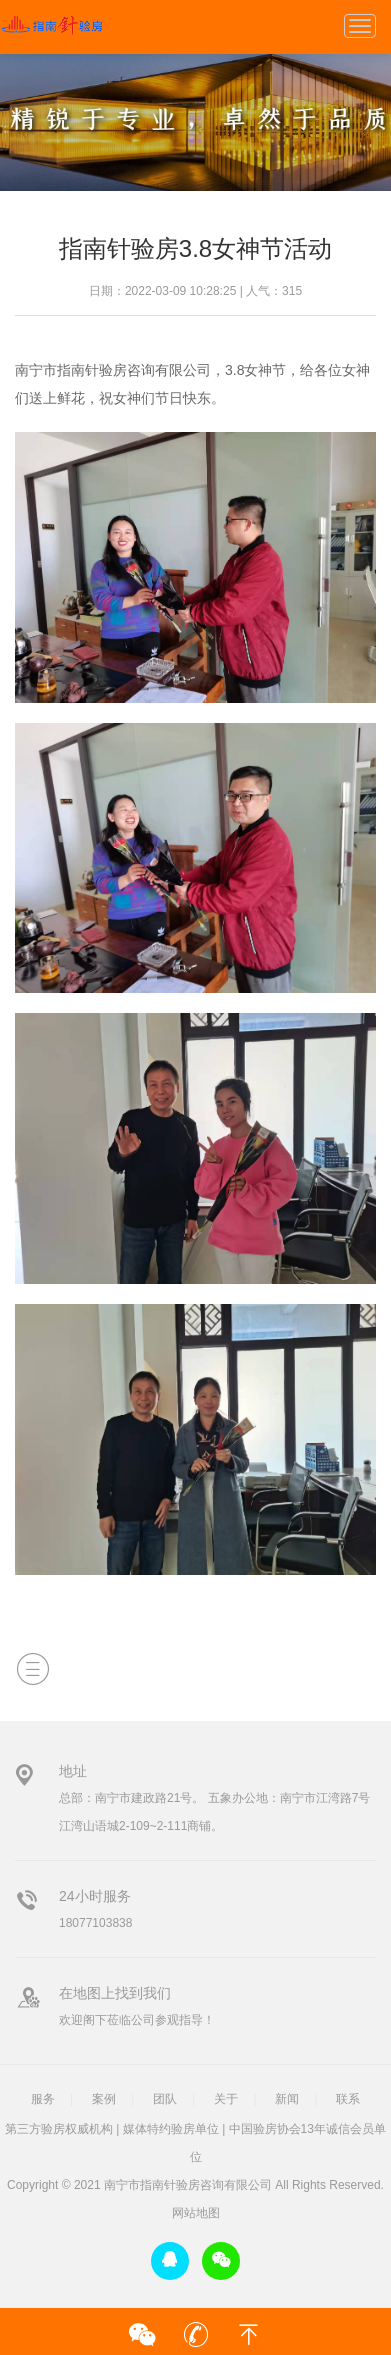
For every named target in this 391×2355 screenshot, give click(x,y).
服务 (43, 2099)
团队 (165, 2099)
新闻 (287, 2099)
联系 (348, 2099)
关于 (226, 2099)
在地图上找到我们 (115, 1993)
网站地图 (196, 2213)
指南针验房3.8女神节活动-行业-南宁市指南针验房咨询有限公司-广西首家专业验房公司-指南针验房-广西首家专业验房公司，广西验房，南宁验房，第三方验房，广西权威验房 (51, 25)
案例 (104, 2099)
